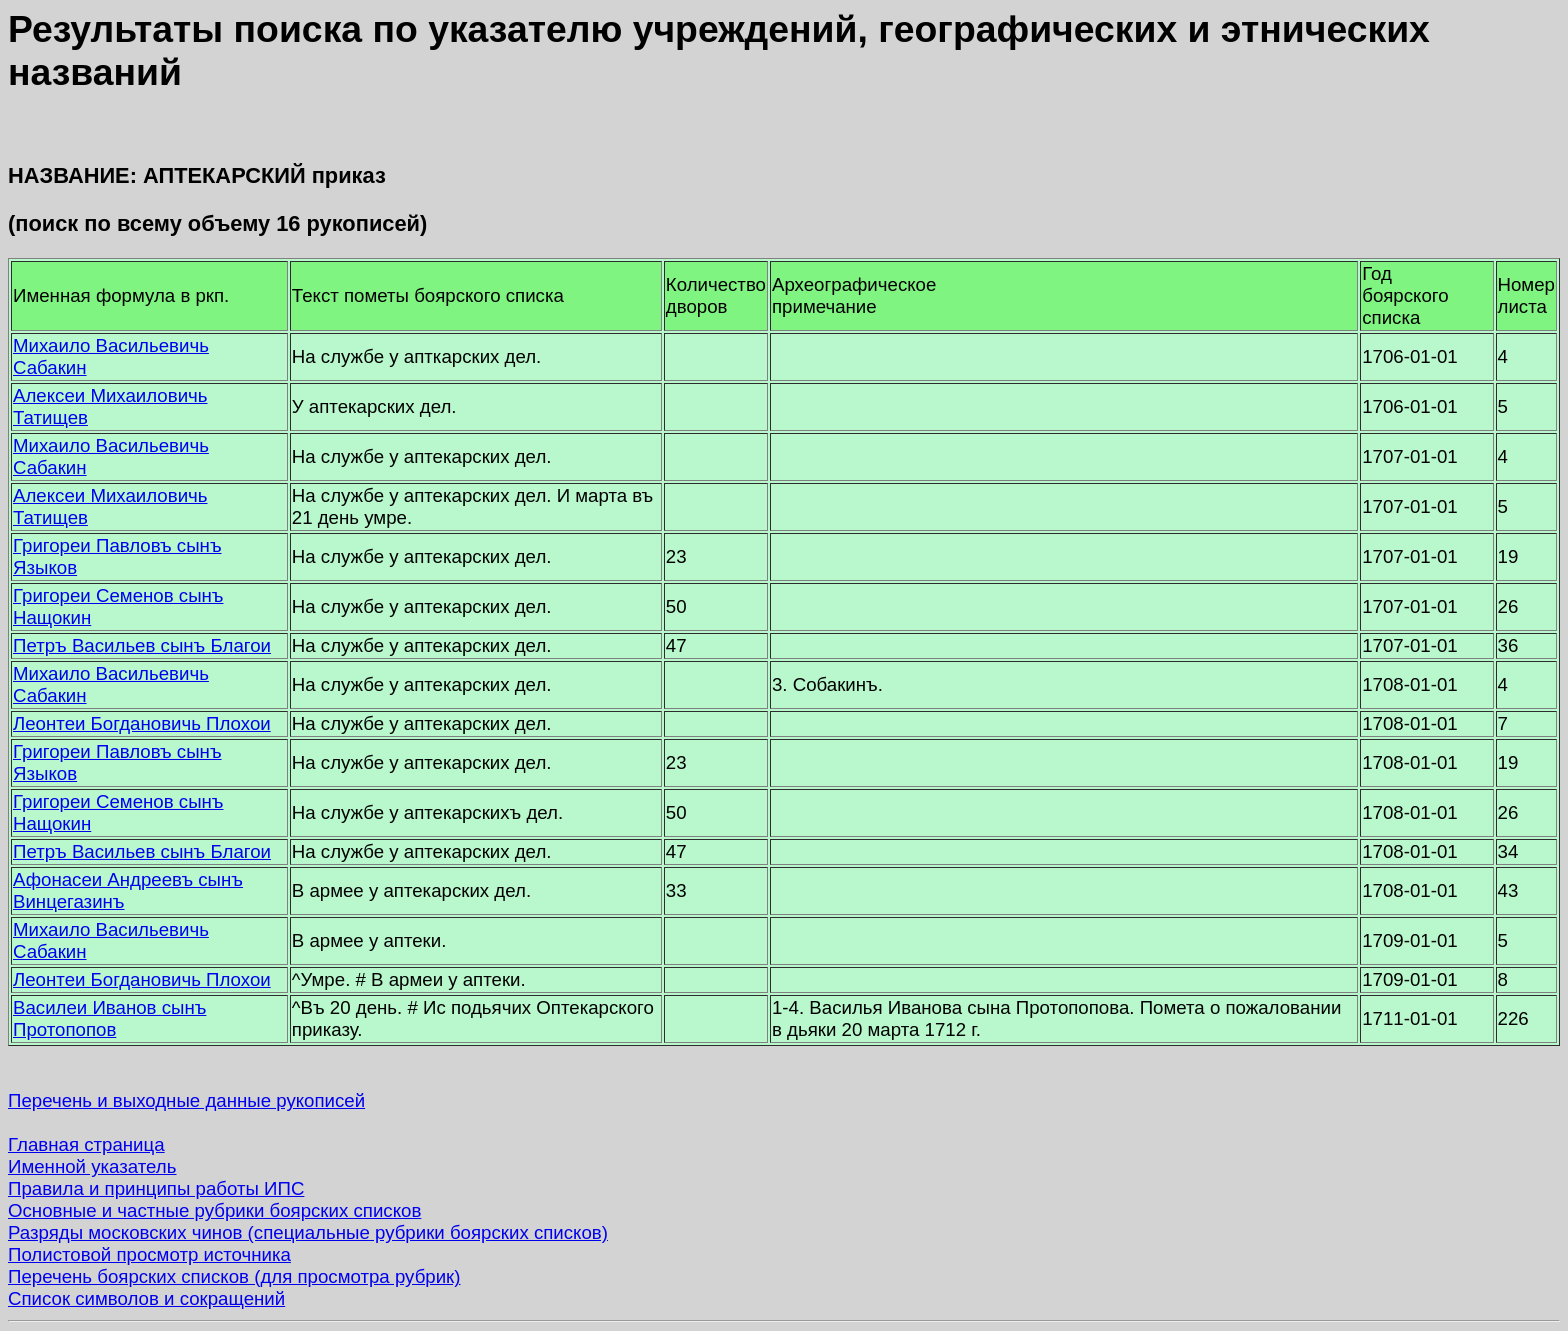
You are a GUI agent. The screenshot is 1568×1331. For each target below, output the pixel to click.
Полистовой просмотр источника (149, 1254)
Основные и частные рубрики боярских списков (214, 1210)
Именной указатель (92, 1166)
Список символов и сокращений (146, 1298)
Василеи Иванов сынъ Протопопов (109, 1018)
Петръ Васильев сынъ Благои (142, 645)
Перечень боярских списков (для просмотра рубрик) (234, 1276)
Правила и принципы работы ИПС (156, 1188)
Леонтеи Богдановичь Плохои (142, 723)
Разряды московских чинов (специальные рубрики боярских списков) (308, 1232)
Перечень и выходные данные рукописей (186, 1100)
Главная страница (86, 1144)
